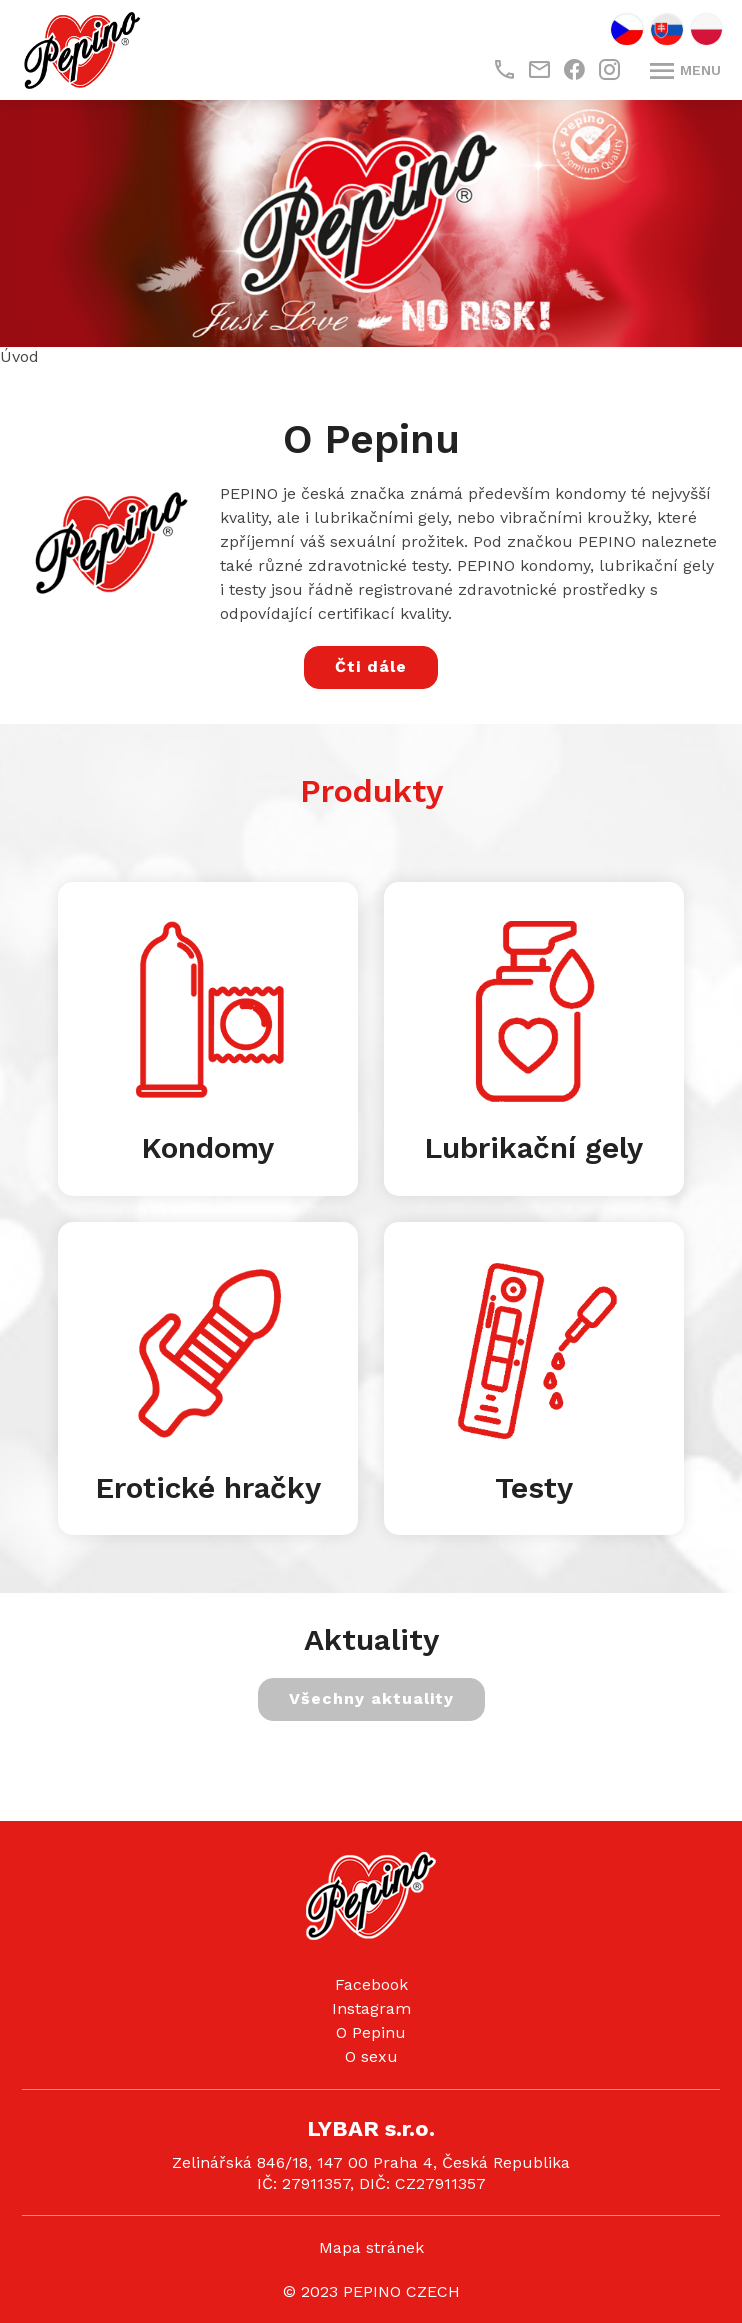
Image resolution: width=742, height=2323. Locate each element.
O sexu (371, 2056)
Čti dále (371, 666)
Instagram (371, 2008)
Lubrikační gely (533, 1147)
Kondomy (207, 1147)
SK (667, 29)
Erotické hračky (208, 1487)
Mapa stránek (371, 2247)
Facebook (371, 1984)
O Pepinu (371, 2032)
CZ (627, 29)
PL (706, 29)
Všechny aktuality (371, 1698)
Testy (534, 1487)
